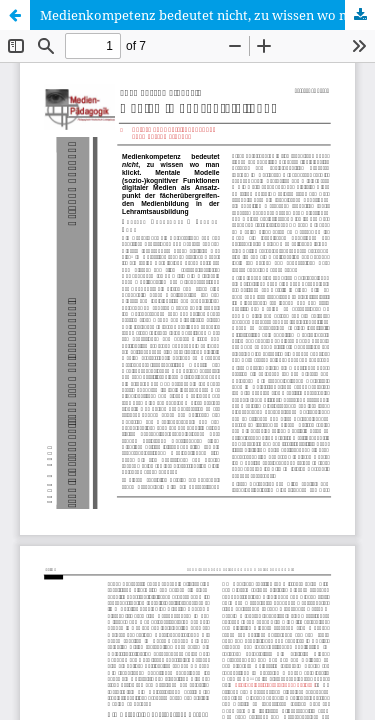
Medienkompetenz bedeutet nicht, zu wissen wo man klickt (207, 15)
